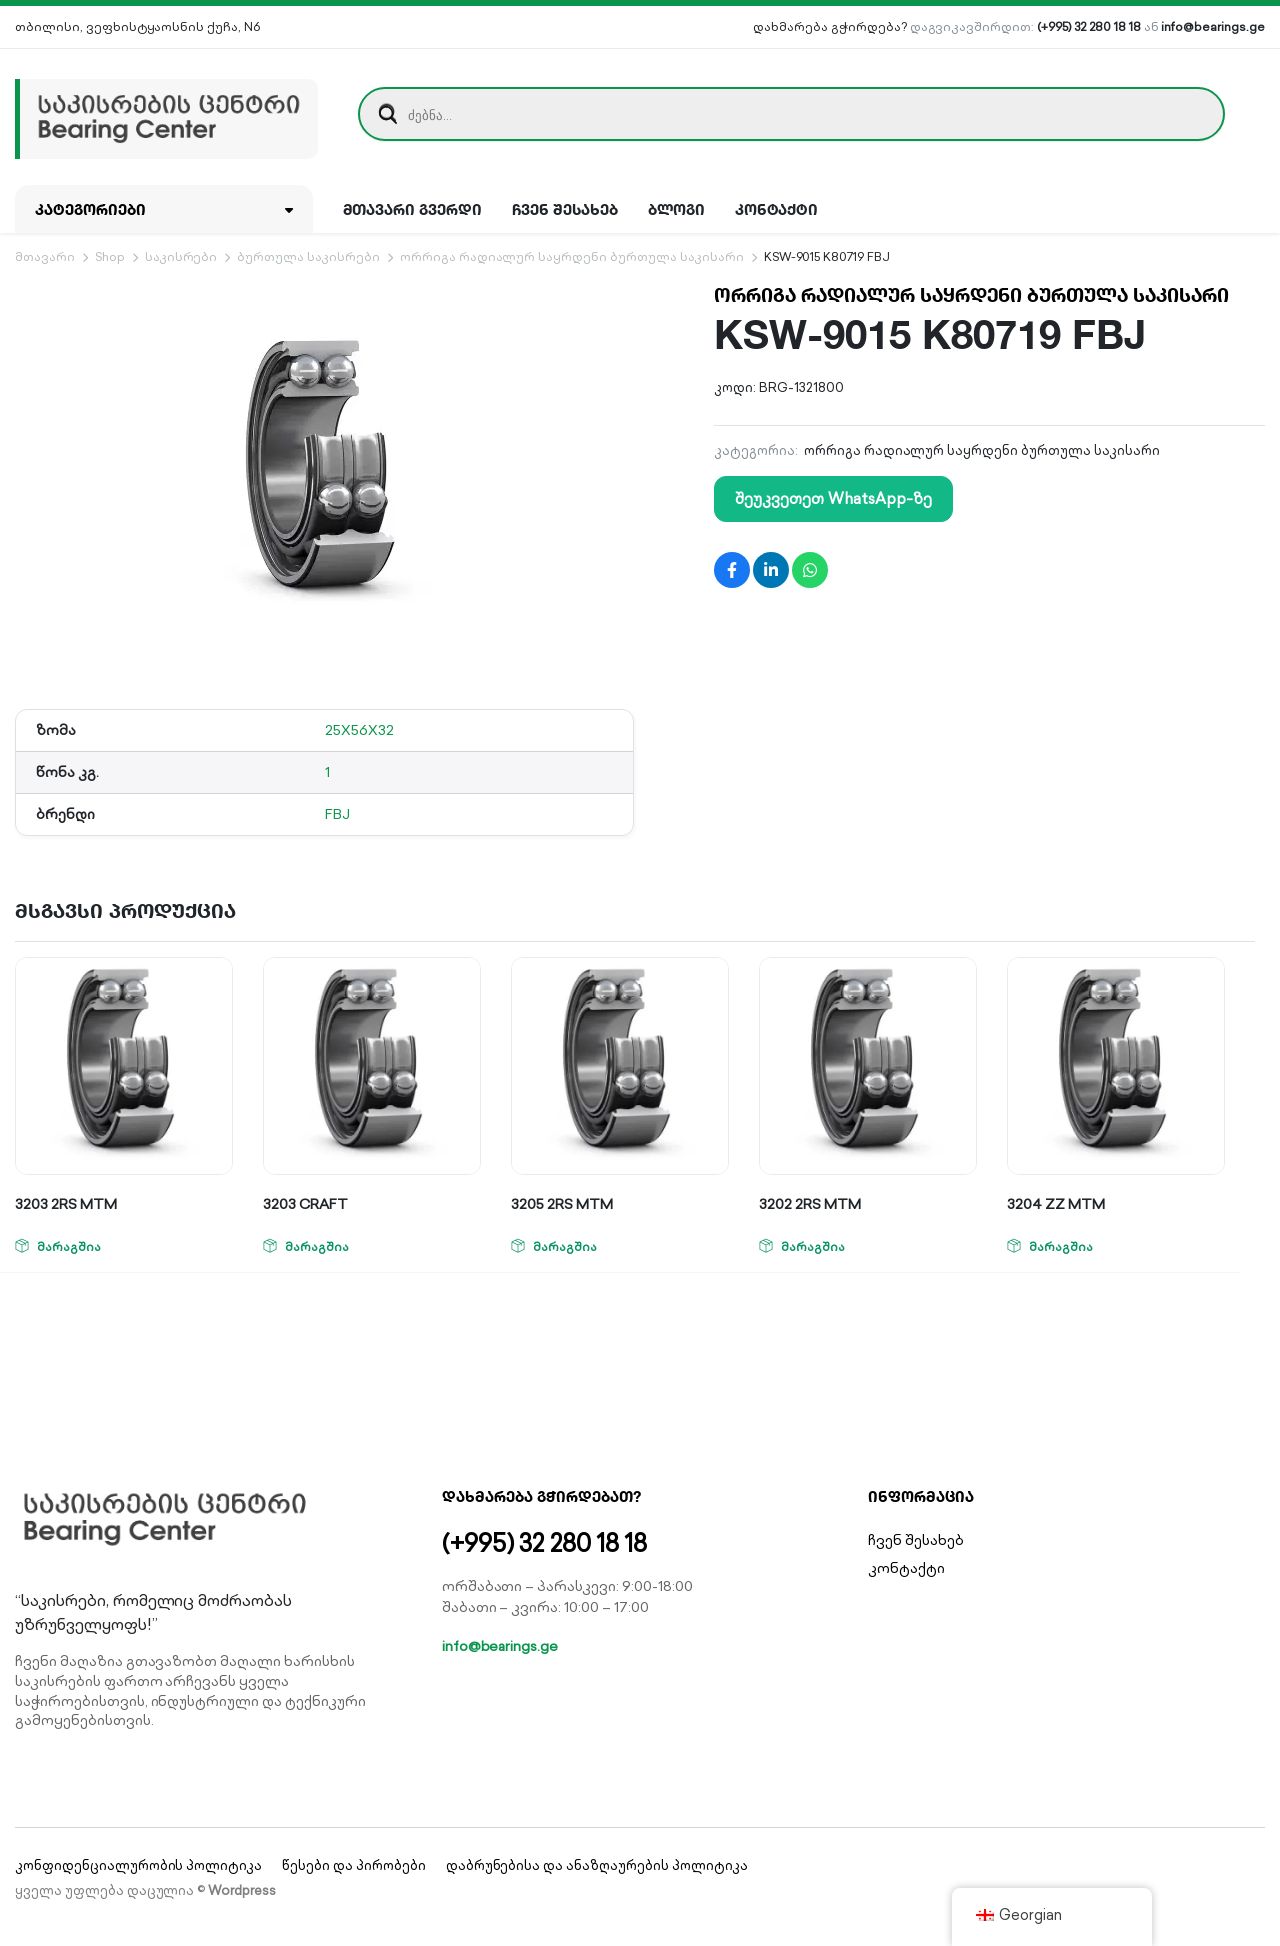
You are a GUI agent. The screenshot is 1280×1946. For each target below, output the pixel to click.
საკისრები (181, 256)
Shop (110, 256)
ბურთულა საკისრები (308, 256)
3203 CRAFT (305, 1204)
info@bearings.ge (1213, 26)
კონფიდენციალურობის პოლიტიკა (138, 1865)
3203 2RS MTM (66, 1204)
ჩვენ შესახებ (565, 209)
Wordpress (242, 1890)
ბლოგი (676, 209)
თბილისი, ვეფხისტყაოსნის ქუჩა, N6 (137, 26)
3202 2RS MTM (810, 1204)
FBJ (337, 814)
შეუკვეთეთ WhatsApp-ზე (833, 498)
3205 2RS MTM (562, 1204)
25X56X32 (359, 730)
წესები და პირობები (353, 1865)
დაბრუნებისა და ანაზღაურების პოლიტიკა (597, 1865)
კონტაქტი (777, 209)
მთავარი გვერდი (413, 209)
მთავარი (45, 256)
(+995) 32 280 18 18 (1088, 26)
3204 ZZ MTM (1056, 1204)
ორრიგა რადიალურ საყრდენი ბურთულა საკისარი (572, 256)
